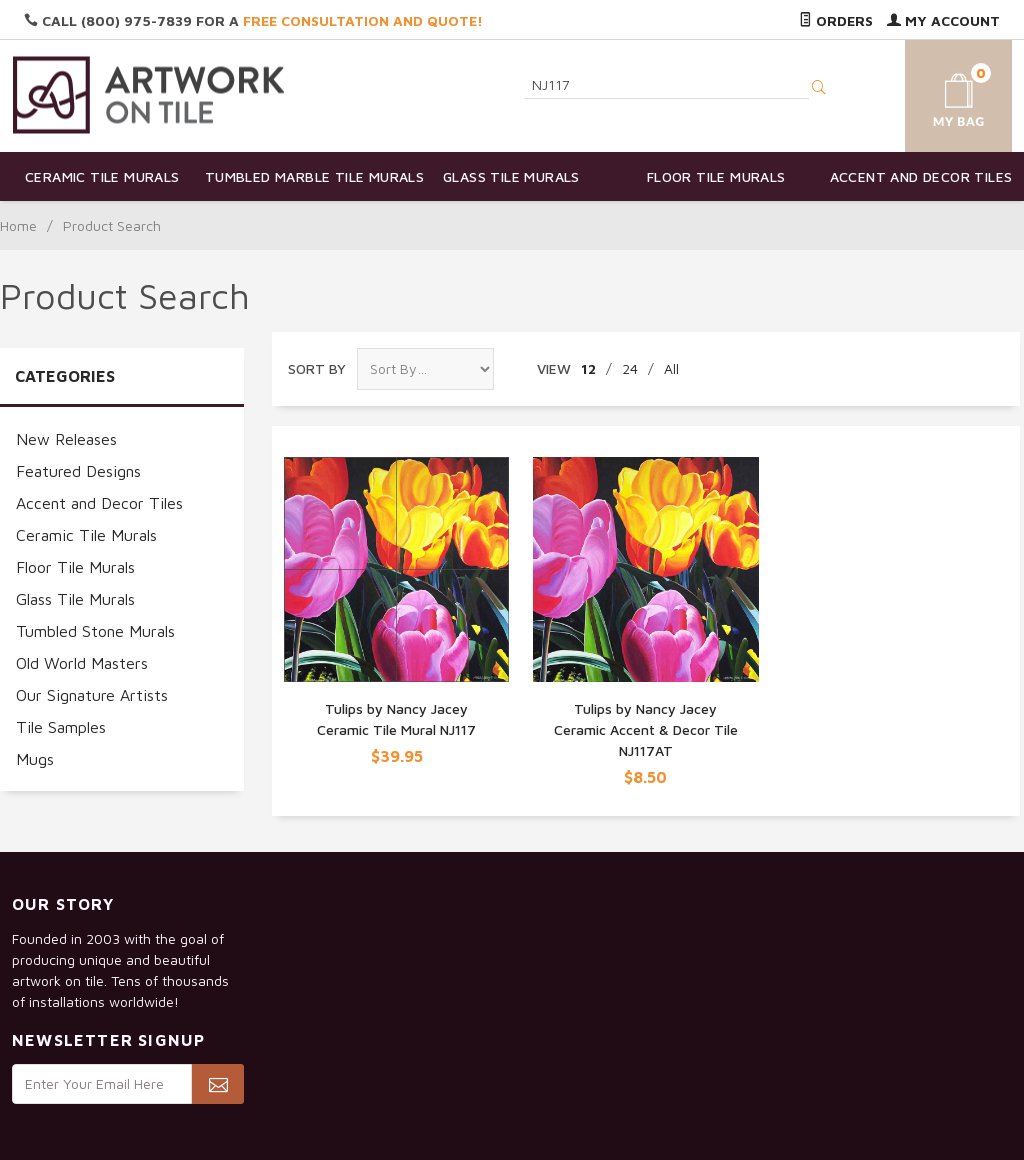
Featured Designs (78, 471)
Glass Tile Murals (511, 176)
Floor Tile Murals (716, 176)
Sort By (317, 368)
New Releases (66, 439)
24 (630, 368)
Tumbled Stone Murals (95, 631)
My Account (943, 20)
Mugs (35, 759)
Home (18, 225)
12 (588, 368)
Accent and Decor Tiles (921, 176)
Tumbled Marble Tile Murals (307, 176)
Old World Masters (82, 663)
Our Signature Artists (92, 695)
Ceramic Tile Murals (102, 176)
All (671, 368)
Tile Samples (61, 727)
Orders (836, 20)
